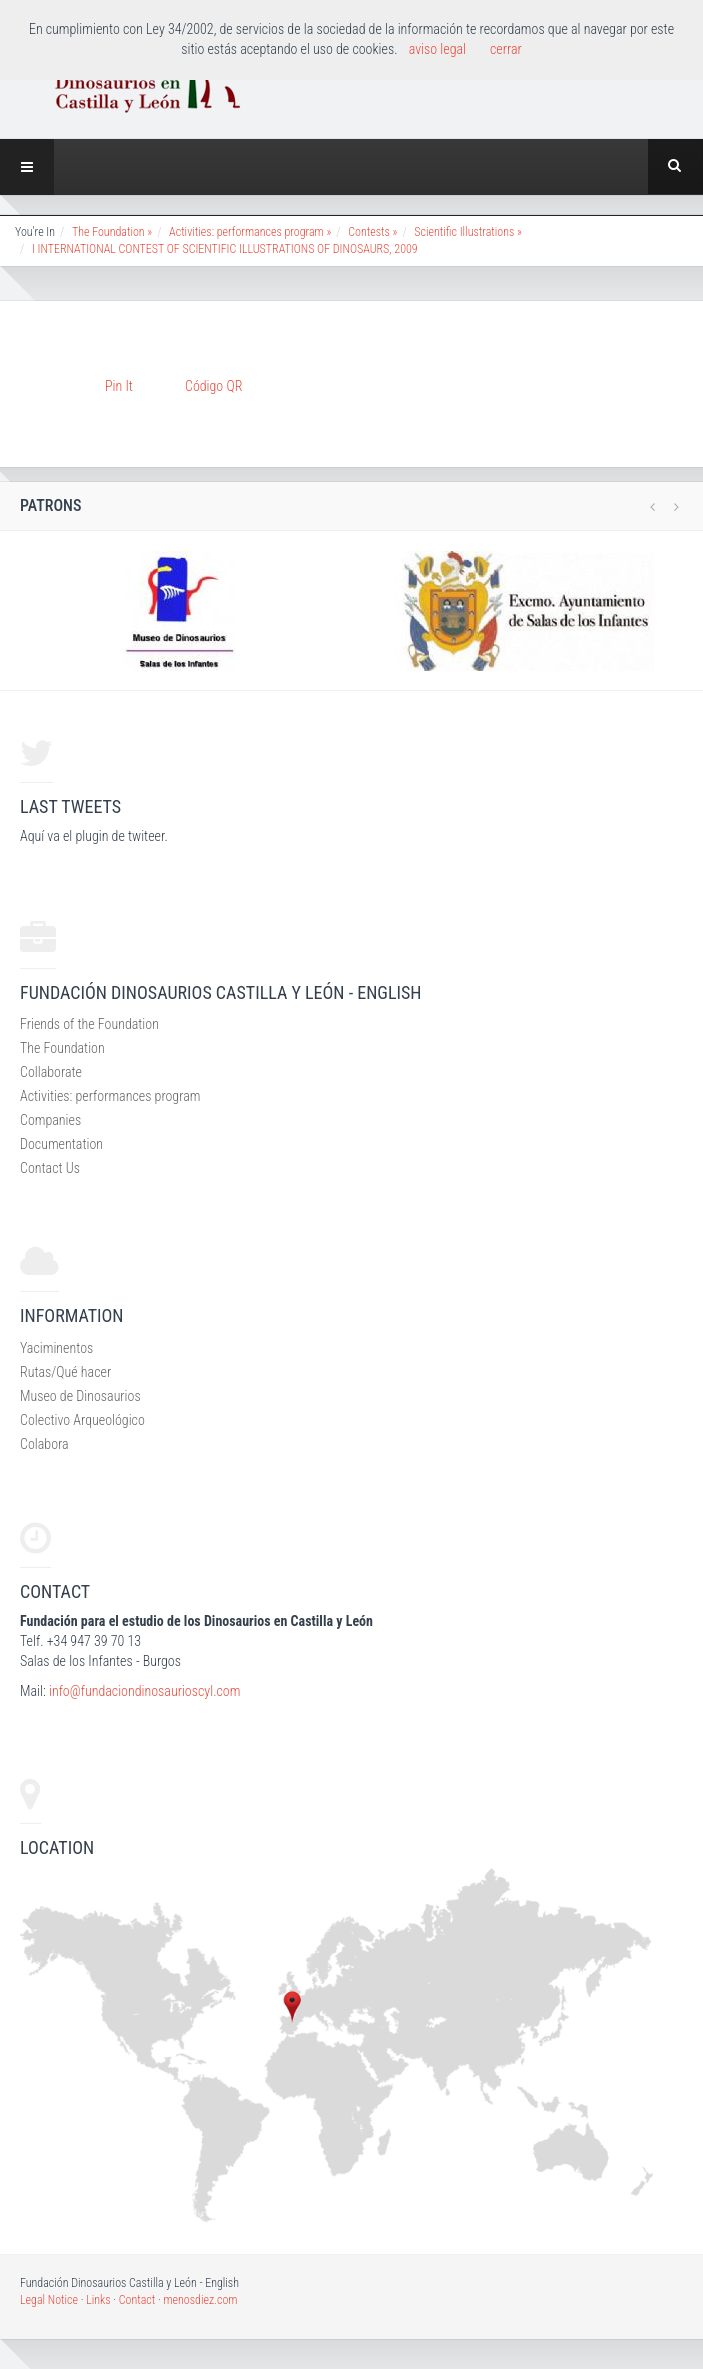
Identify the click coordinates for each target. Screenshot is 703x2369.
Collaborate (51, 1072)
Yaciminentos (56, 1348)
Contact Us (50, 1168)
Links (98, 2300)
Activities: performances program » (250, 232)
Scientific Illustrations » (468, 232)
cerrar (506, 49)
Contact (137, 2300)
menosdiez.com (200, 2300)
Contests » (372, 232)
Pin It (119, 386)
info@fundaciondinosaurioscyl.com (144, 1691)
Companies (50, 1120)
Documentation (61, 1144)
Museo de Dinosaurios (80, 1396)
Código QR (213, 386)
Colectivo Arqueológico (82, 1420)
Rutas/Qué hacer (65, 1372)
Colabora (44, 1444)
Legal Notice (49, 2300)
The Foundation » (112, 232)
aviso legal (437, 49)
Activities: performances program (110, 1096)
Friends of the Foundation (89, 1024)
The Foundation (62, 1048)
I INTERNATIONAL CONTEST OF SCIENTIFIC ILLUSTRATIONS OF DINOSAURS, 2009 (225, 249)
